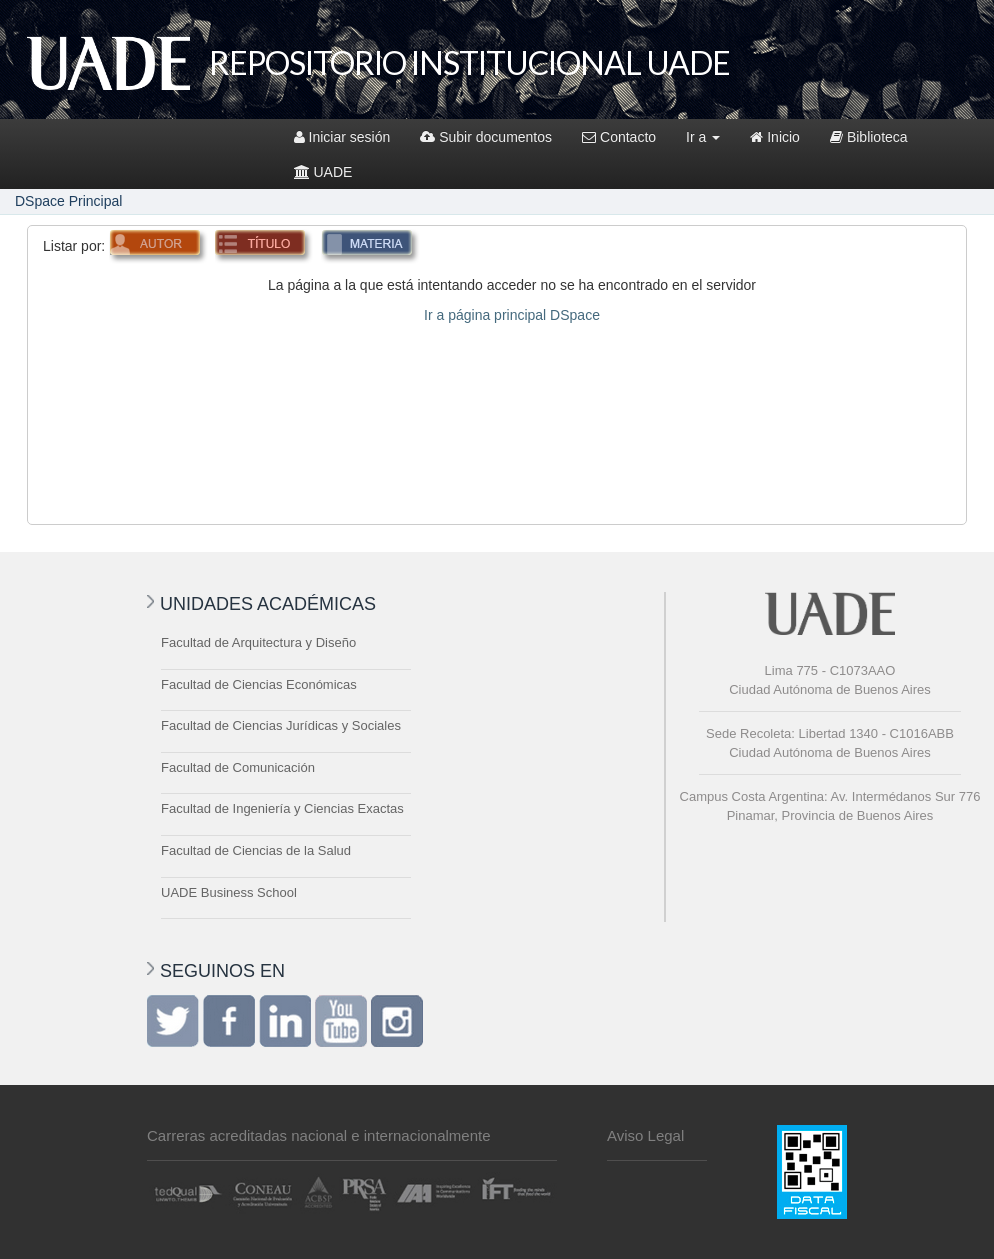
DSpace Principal (68, 201)
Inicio (775, 137)
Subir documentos (486, 137)
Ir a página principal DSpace (512, 315)
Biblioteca (869, 137)
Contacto (619, 137)
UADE (323, 172)
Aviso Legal (645, 1135)
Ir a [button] (703, 137)
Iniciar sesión (342, 137)
